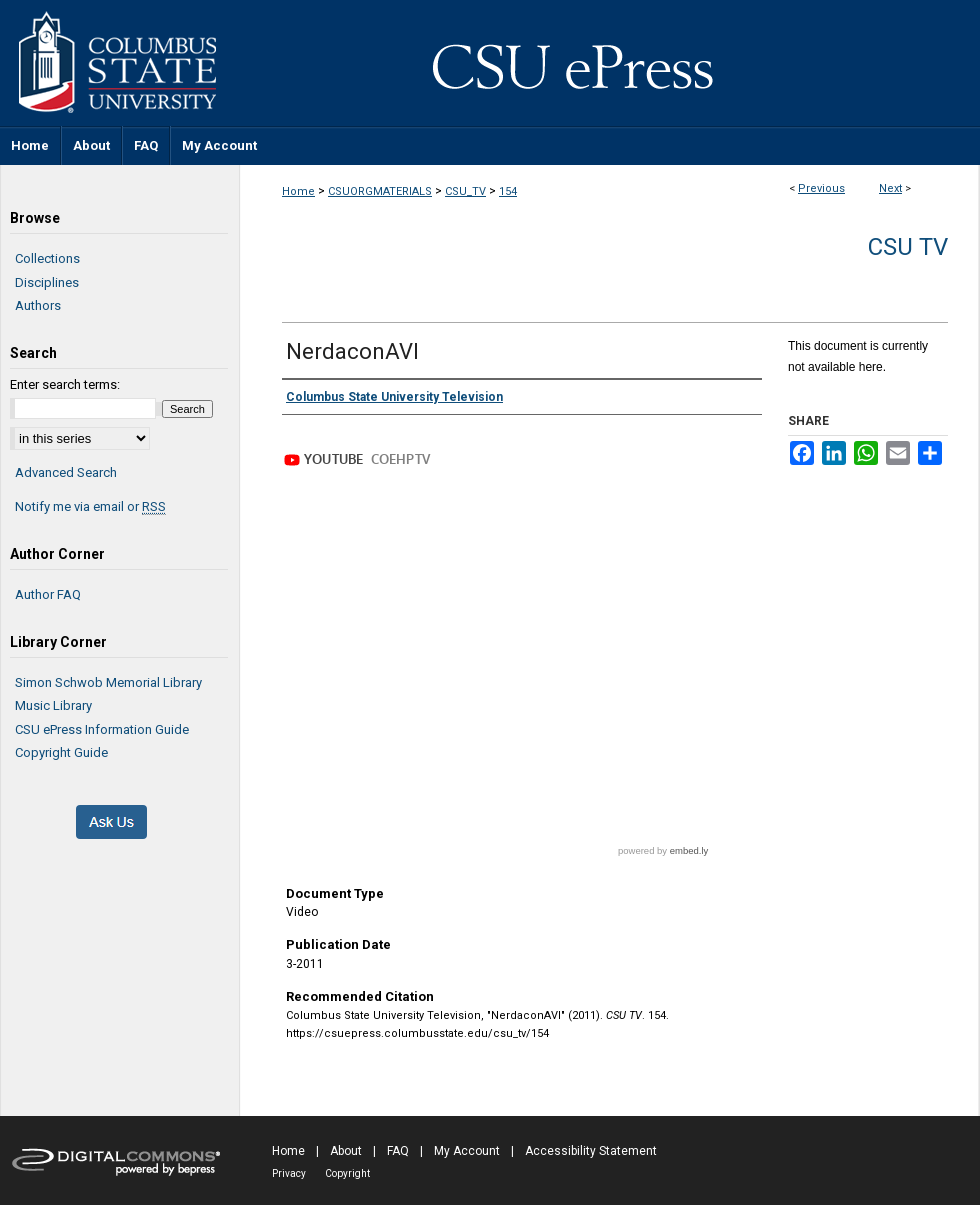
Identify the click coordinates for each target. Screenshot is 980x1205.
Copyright (347, 1173)
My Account (467, 1151)
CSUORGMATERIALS (380, 191)
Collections (47, 258)
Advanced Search (66, 472)
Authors (38, 305)
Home (298, 191)
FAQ (398, 1151)
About (346, 1151)
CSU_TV (465, 191)
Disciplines (47, 282)
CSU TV (908, 247)
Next (890, 188)
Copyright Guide (61, 752)
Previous (821, 188)
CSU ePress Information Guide (102, 729)
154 (508, 191)
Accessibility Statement (591, 1151)
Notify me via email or (90, 507)
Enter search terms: (65, 384)
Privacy (289, 1173)
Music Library (53, 705)
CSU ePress (610, 63)
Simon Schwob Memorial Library (108, 682)
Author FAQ (48, 594)
